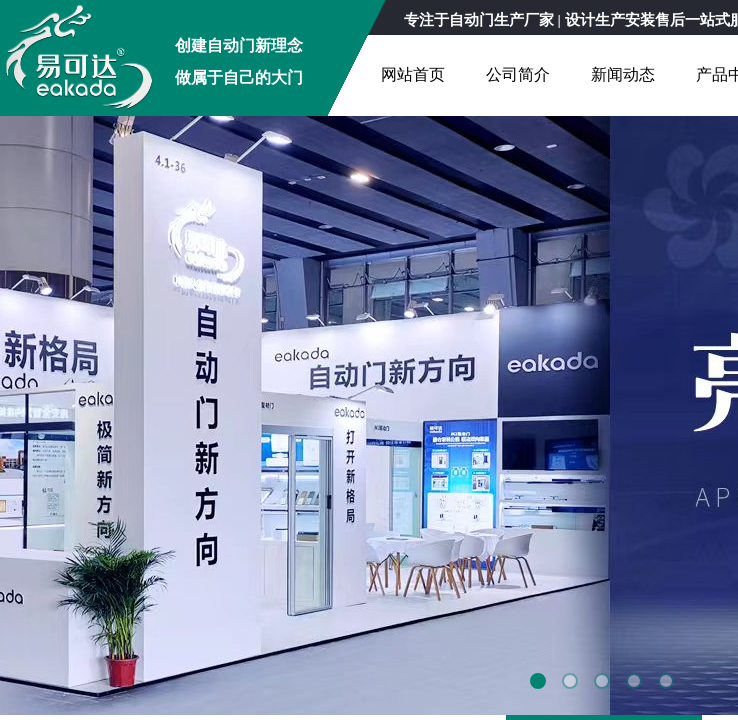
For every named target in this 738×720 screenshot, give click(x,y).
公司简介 (518, 74)
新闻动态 (623, 74)
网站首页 (413, 74)
